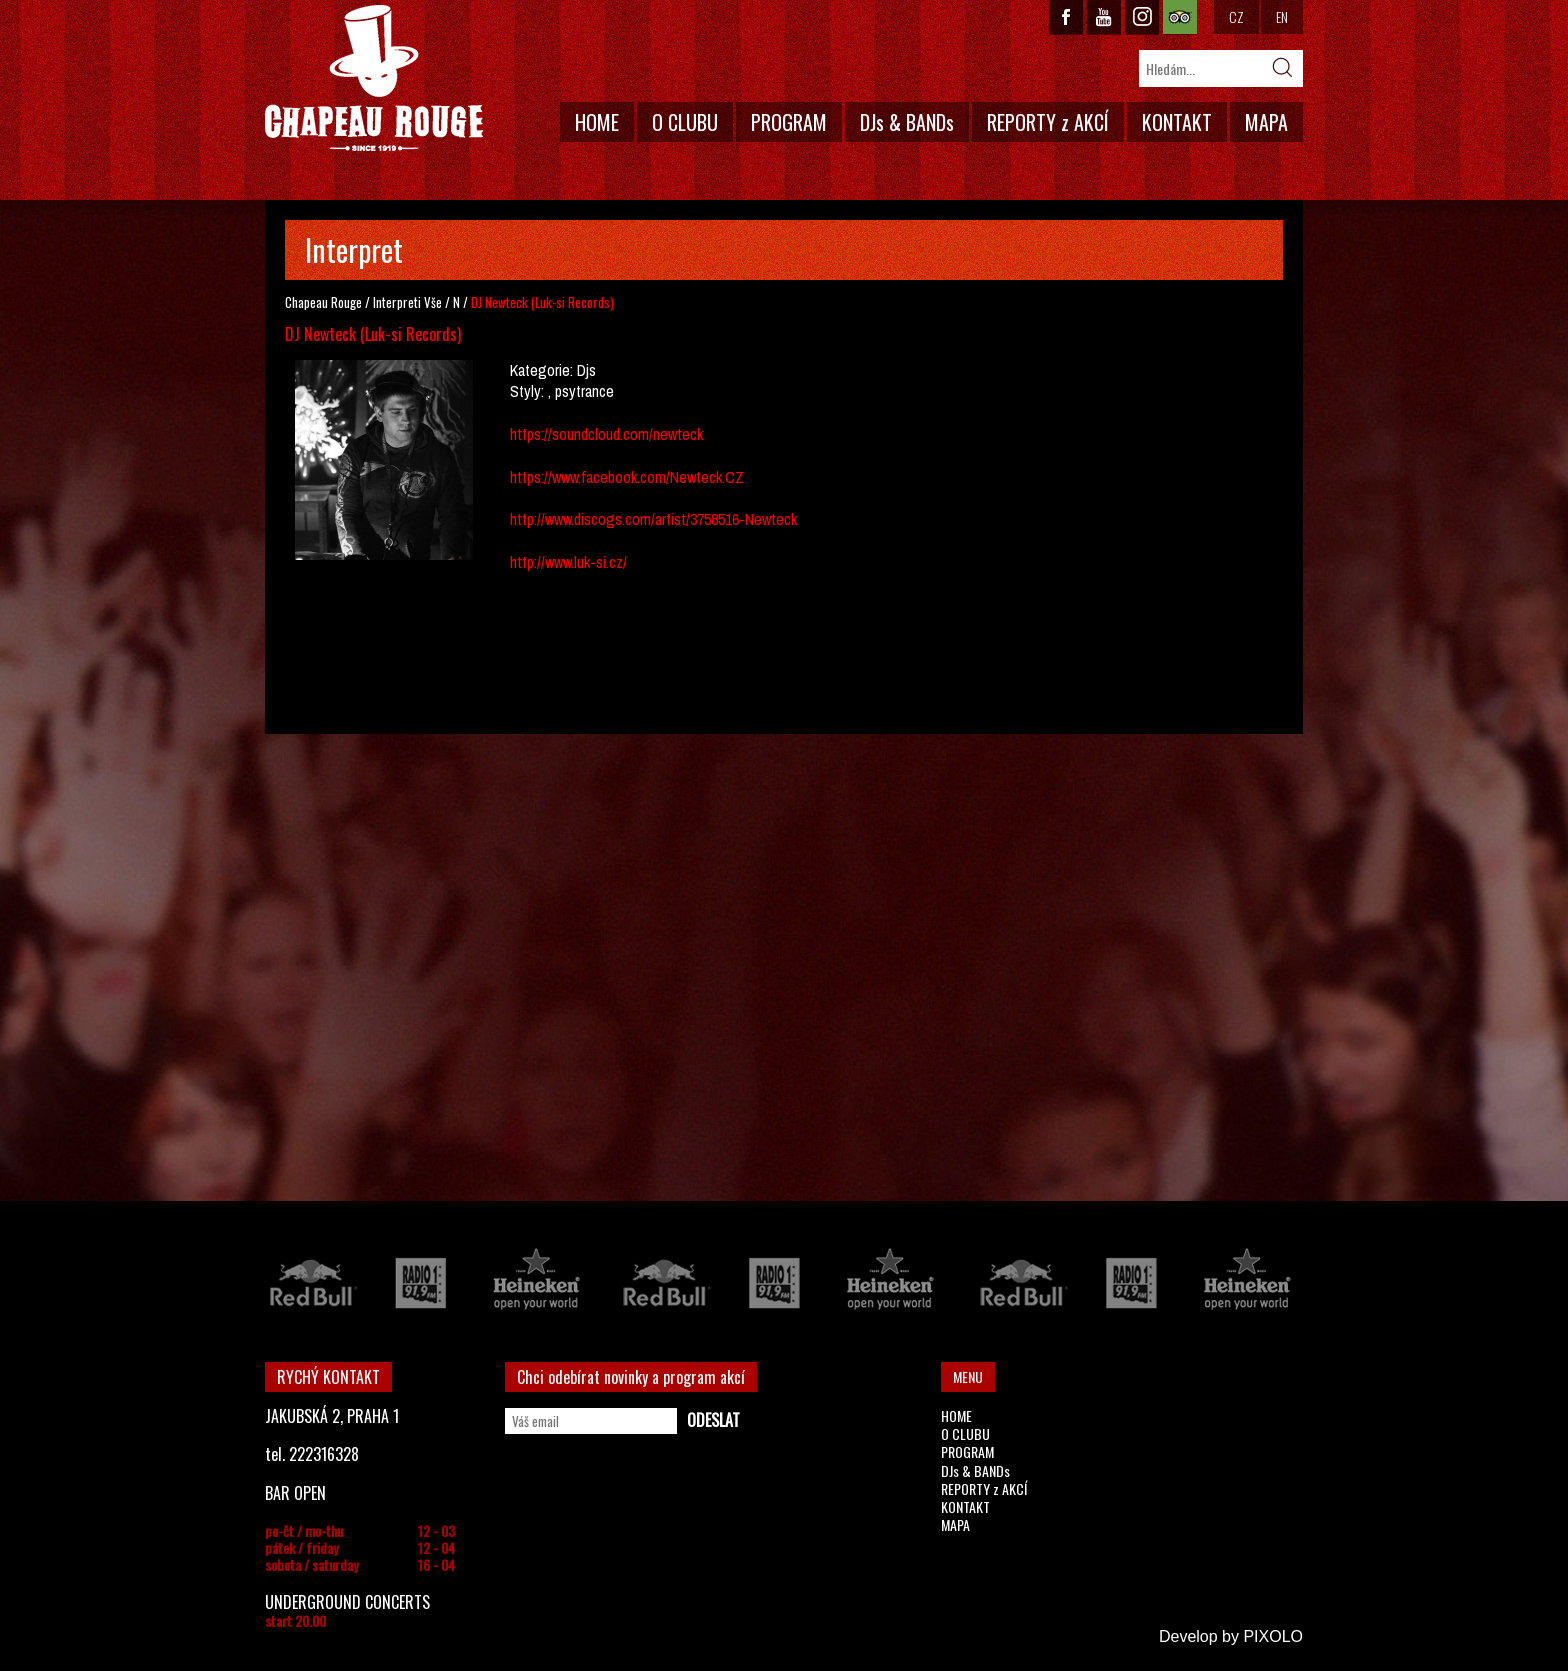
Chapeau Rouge (323, 302)
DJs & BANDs (907, 122)
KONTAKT (1177, 122)
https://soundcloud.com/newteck (606, 434)
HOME (597, 122)
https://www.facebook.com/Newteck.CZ (627, 477)
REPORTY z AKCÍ (1048, 122)
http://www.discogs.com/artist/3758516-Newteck (653, 519)
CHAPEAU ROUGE (374, 78)
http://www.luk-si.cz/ (568, 562)
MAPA (1266, 122)
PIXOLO (1273, 1636)
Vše (433, 302)
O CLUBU (685, 122)
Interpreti (397, 302)
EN (1282, 16)
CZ (1236, 16)
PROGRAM (789, 122)
